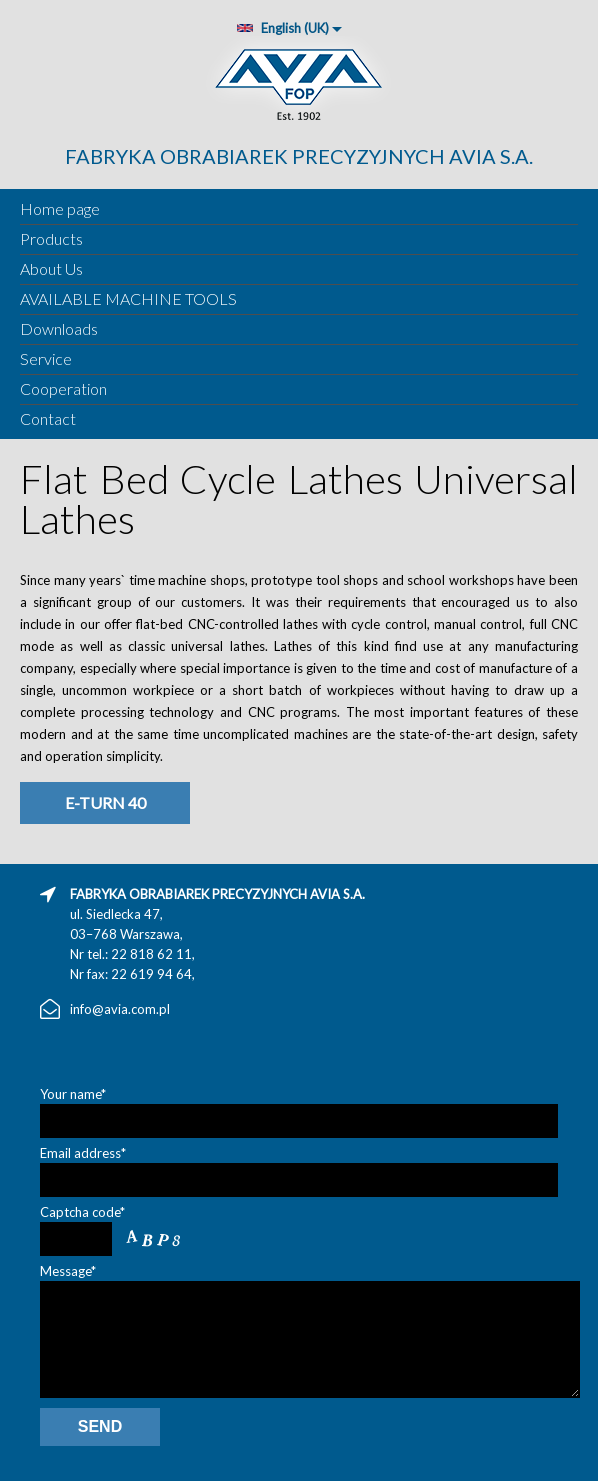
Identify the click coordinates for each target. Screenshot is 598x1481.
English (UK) (282, 28)
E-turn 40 (105, 802)
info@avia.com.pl (120, 1009)
